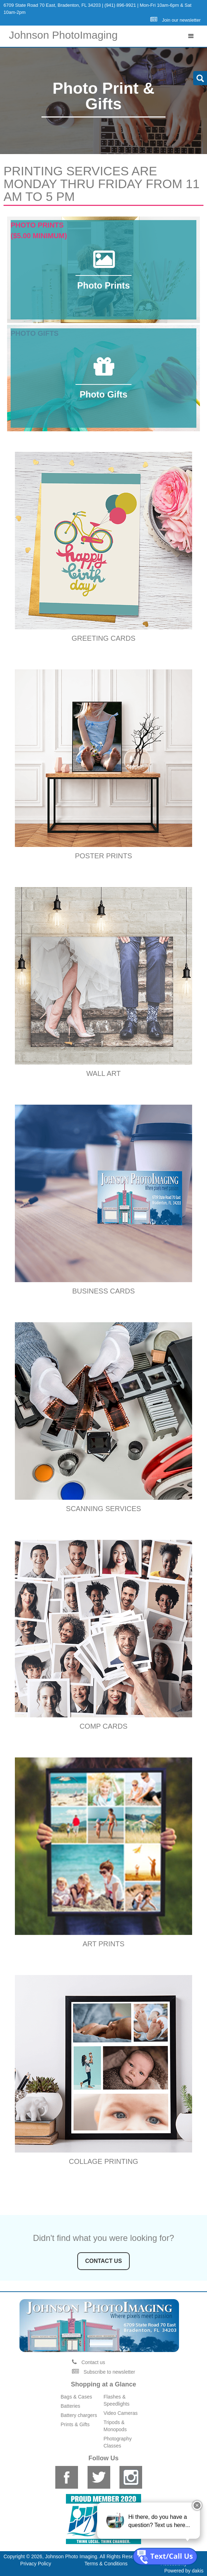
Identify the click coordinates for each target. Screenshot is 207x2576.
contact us (103, 2261)
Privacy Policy (35, 2563)
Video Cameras (120, 2413)
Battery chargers (79, 2415)
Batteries (70, 2406)
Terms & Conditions (105, 2563)
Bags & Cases (76, 2397)
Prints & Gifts (75, 2424)
